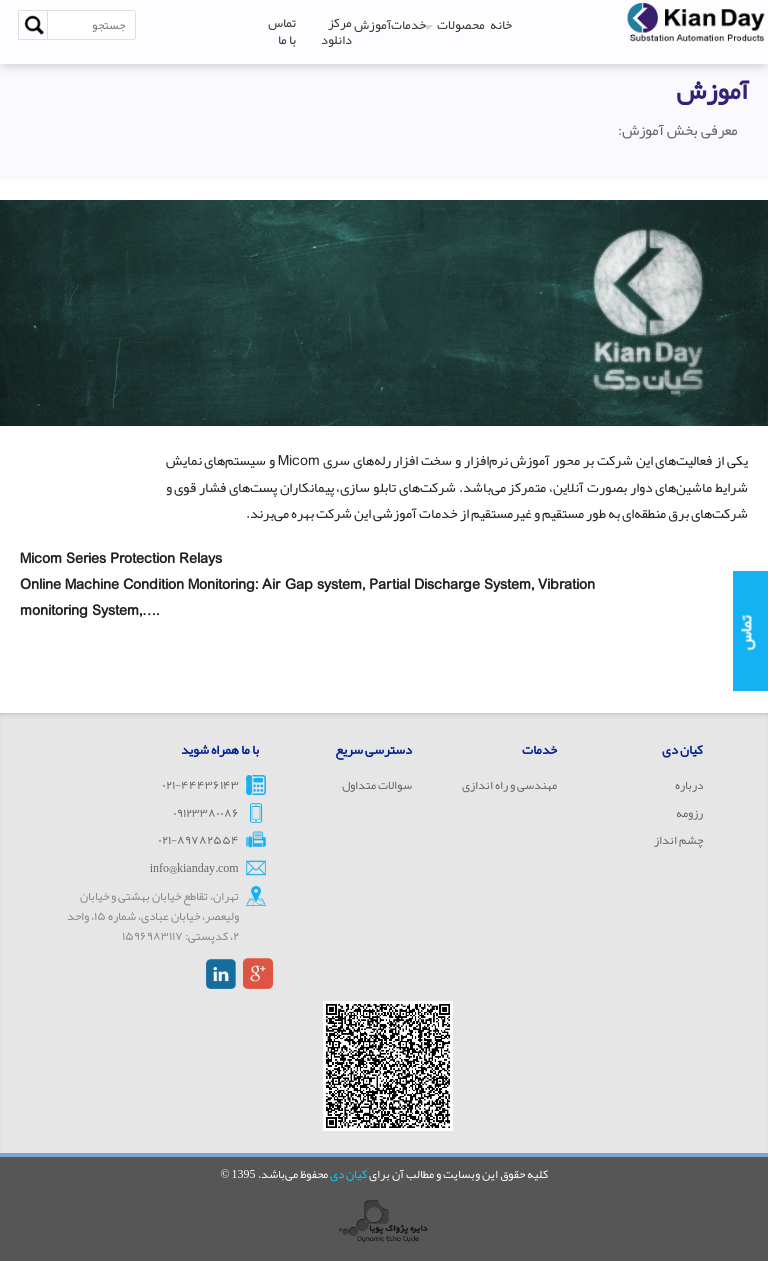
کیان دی (348, 1174)
